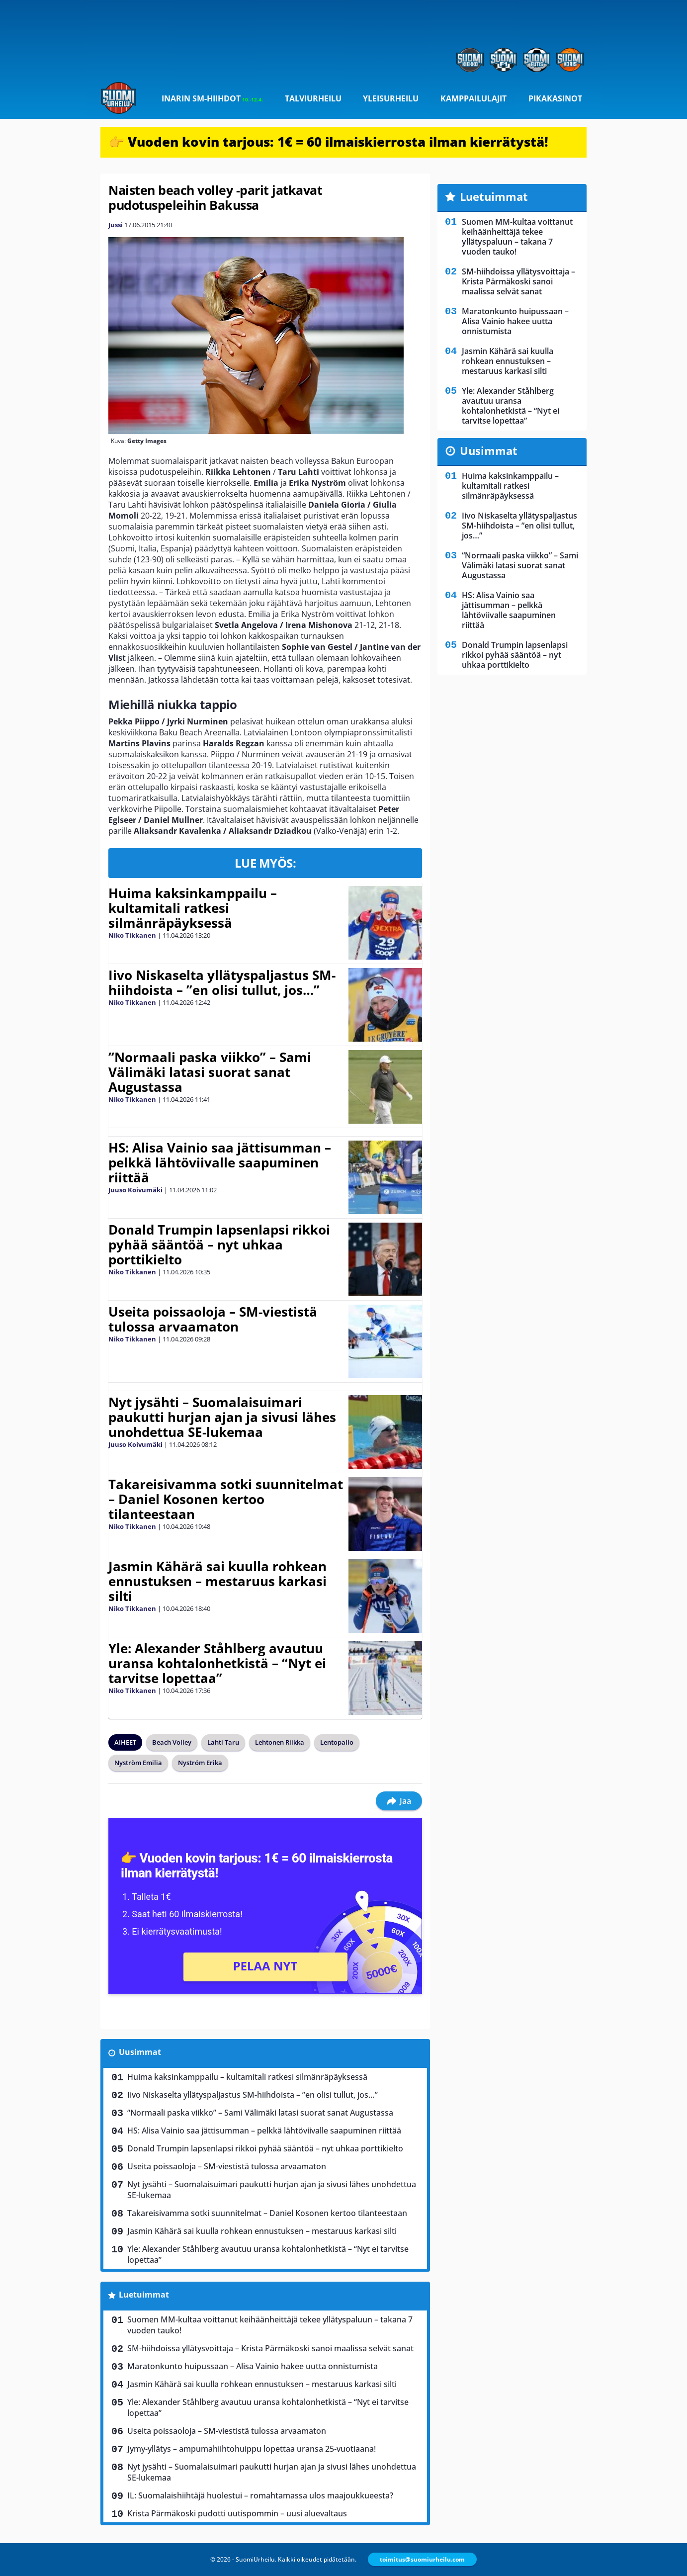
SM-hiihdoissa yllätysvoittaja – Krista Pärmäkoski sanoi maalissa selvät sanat (270, 2348)
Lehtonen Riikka (279, 1742)
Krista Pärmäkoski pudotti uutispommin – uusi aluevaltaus (237, 2513)
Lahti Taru (223, 1742)
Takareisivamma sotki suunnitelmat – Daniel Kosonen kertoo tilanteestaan (225, 1499)
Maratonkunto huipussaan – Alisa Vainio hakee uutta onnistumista (252, 2366)
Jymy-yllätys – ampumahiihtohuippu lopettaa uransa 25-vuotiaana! (251, 2448)
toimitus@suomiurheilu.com (422, 2559)
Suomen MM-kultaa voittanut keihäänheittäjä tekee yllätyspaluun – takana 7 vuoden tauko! (270, 2325)
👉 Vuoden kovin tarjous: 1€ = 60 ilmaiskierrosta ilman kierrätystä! (328, 142)
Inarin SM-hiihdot (212, 98)
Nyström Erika (200, 1762)
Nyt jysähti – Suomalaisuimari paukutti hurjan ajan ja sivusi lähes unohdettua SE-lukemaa (222, 1417)
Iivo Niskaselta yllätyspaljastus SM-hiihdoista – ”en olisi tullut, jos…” (222, 982)
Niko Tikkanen (132, 935)
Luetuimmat (144, 2294)
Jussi (115, 224)
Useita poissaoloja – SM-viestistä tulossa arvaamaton (212, 1319)
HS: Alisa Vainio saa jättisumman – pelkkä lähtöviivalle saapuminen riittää (219, 1162)
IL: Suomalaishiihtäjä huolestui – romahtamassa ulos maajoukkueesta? (260, 2495)
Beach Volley (171, 1742)
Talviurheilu (313, 98)
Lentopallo (336, 1742)
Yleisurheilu (391, 98)
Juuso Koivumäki (135, 1189)
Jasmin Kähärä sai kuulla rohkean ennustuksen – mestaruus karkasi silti (217, 1581)
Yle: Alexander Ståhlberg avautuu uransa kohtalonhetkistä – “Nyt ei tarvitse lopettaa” (217, 1663)
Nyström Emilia (138, 1762)
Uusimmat (140, 2051)
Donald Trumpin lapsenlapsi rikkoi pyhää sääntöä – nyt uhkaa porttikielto (219, 1244)
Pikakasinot (555, 98)
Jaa (399, 1800)
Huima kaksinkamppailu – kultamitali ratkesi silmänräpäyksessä (192, 908)
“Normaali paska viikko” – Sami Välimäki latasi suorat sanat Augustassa (209, 1072)
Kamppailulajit (473, 98)
